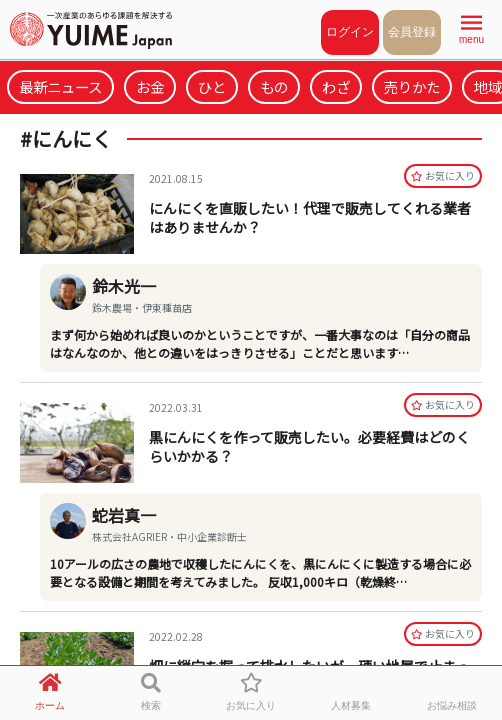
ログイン (350, 32)
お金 (150, 86)
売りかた (412, 86)
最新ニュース (60, 86)
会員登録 (412, 32)
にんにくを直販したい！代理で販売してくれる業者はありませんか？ (310, 217)
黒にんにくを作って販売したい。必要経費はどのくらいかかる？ (309, 446)
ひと (212, 86)
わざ (336, 86)
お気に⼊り (443, 175)
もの (274, 86)
